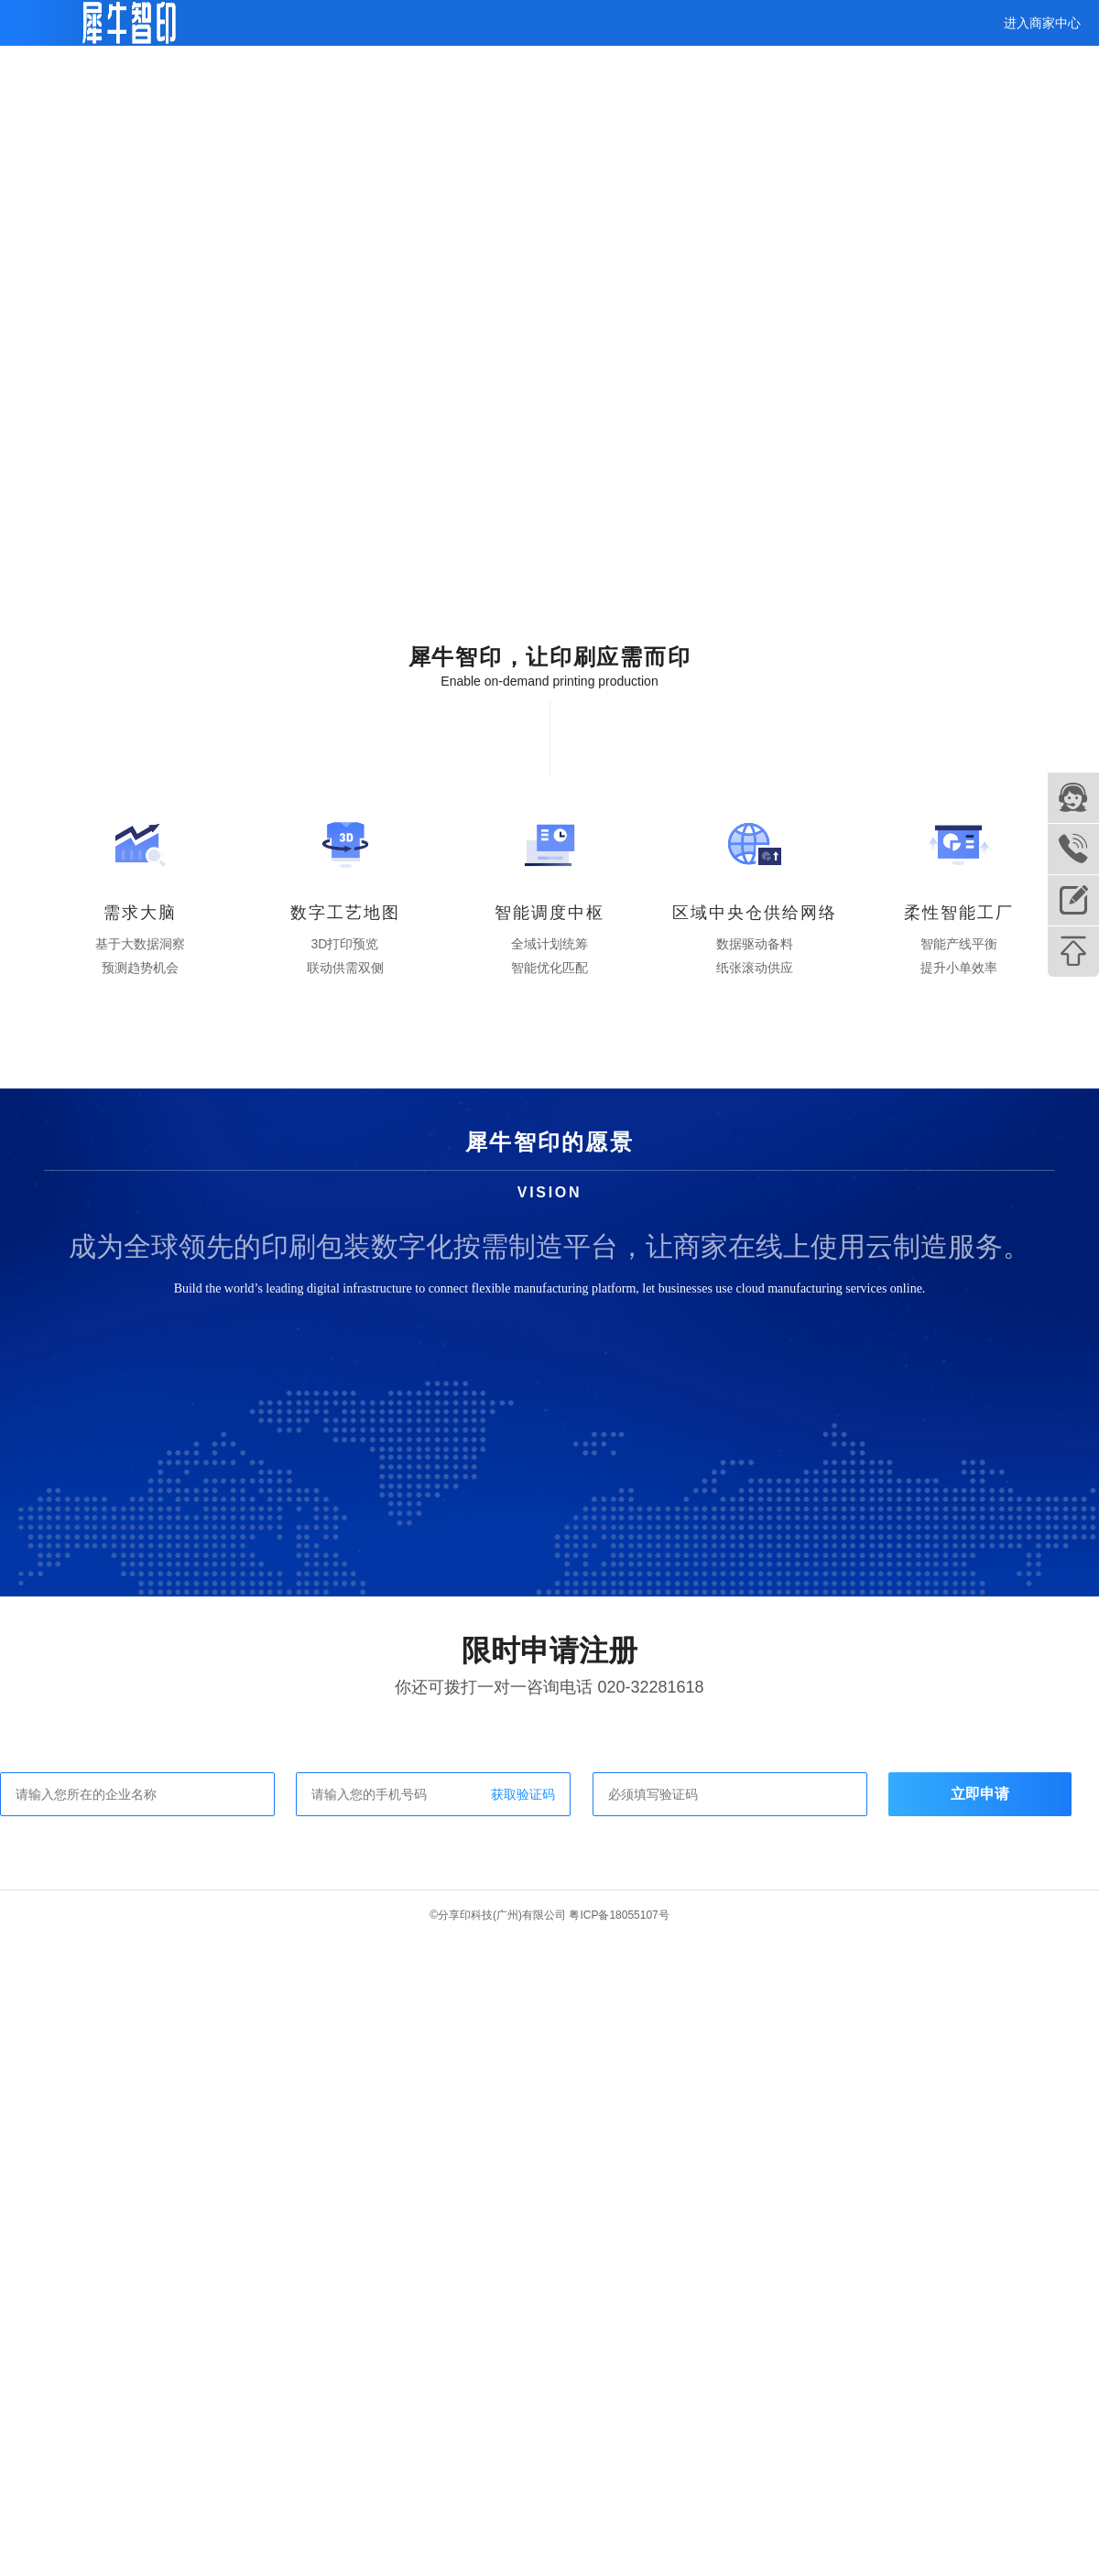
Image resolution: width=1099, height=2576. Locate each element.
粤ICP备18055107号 (619, 1915)
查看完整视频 (96, 227)
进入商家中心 (1042, 23)
